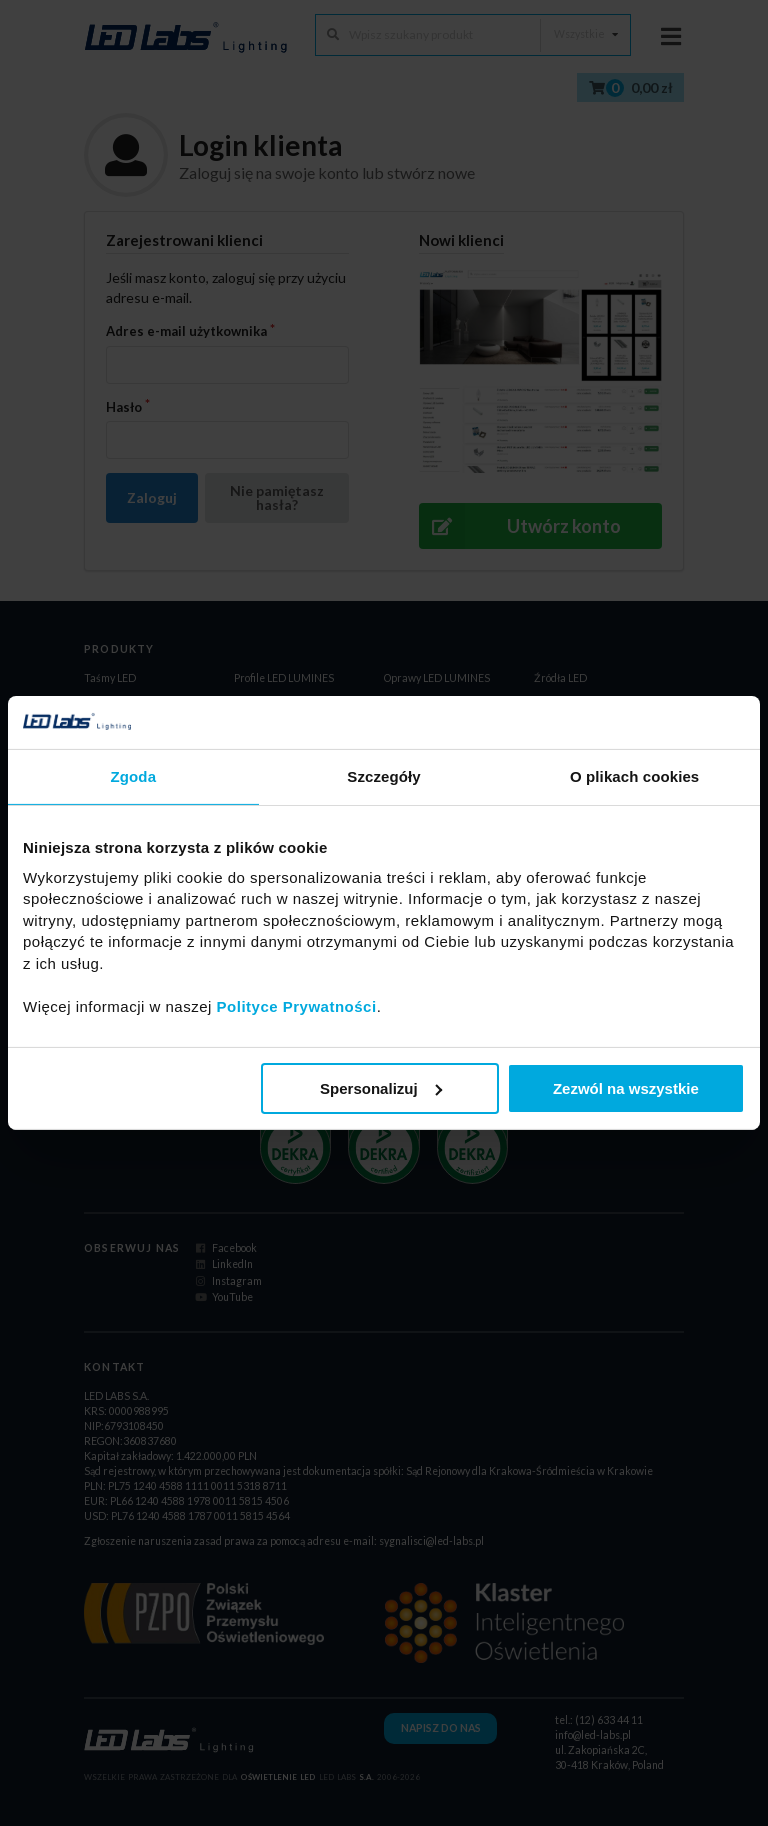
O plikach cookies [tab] (634, 775)
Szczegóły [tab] (383, 775)
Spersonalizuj (381, 1088)
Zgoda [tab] (134, 775)
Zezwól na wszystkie (626, 1088)
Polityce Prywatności (297, 1005)
